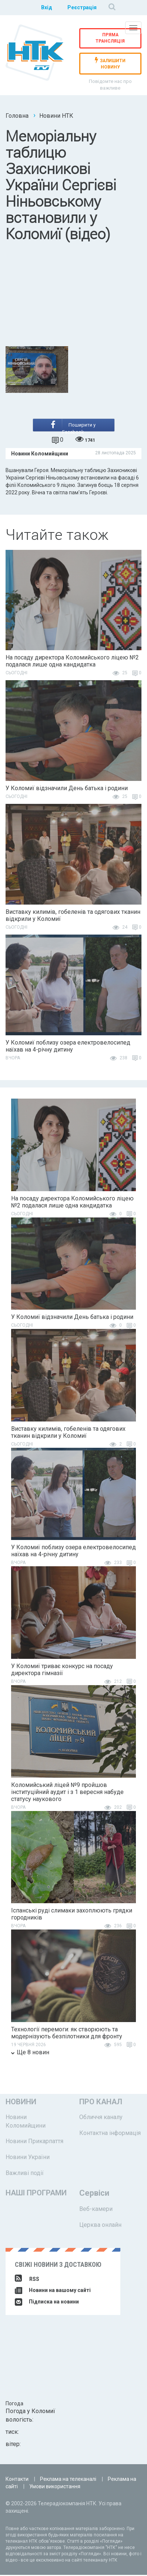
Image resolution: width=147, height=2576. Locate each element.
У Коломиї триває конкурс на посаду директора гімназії (62, 1671)
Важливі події (25, 2174)
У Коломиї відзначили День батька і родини (67, 789)
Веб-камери (96, 2210)
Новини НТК (56, 116)
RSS (27, 2280)
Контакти (17, 2480)
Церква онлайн (100, 2225)
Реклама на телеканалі (68, 2480)
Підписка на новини (47, 2303)
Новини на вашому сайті (53, 2291)
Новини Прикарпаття (34, 2142)
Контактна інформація (110, 2134)
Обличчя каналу (101, 2118)
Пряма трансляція (110, 38)
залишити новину (110, 63)
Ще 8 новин (30, 2053)
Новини (21, 2102)
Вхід (45, 7)
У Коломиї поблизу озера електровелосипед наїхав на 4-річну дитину (68, 1047)
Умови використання (54, 2487)
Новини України (28, 2158)
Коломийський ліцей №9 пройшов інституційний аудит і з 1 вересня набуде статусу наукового (67, 1793)
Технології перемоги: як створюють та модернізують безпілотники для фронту (66, 2034)
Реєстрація (81, 7)
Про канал (100, 2102)
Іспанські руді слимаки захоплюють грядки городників (71, 1915)
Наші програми (36, 2193)
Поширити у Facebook (73, 426)
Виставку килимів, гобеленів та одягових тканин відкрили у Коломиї (73, 916)
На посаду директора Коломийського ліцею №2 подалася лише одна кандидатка (72, 662)
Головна (17, 116)
